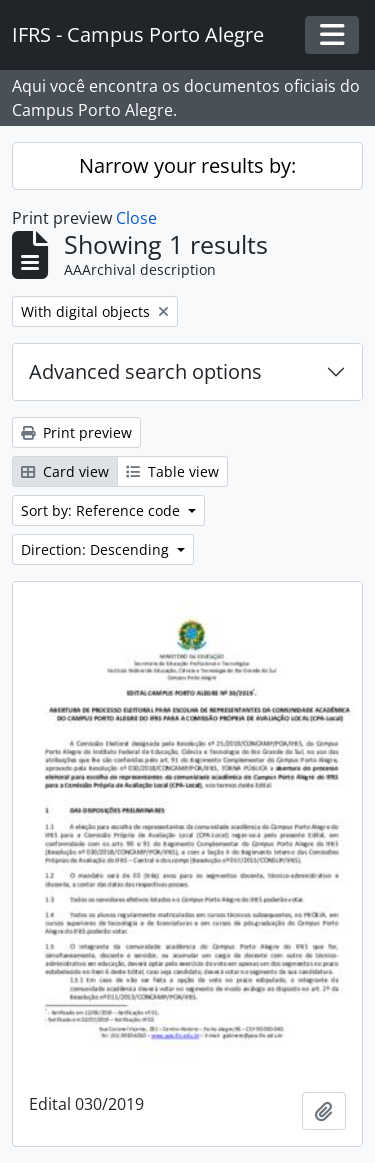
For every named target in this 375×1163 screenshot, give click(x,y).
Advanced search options (145, 371)
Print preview (76, 432)
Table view (172, 471)
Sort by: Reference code (102, 510)
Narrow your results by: (187, 165)
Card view (65, 471)
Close (136, 218)
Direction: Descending (97, 549)
